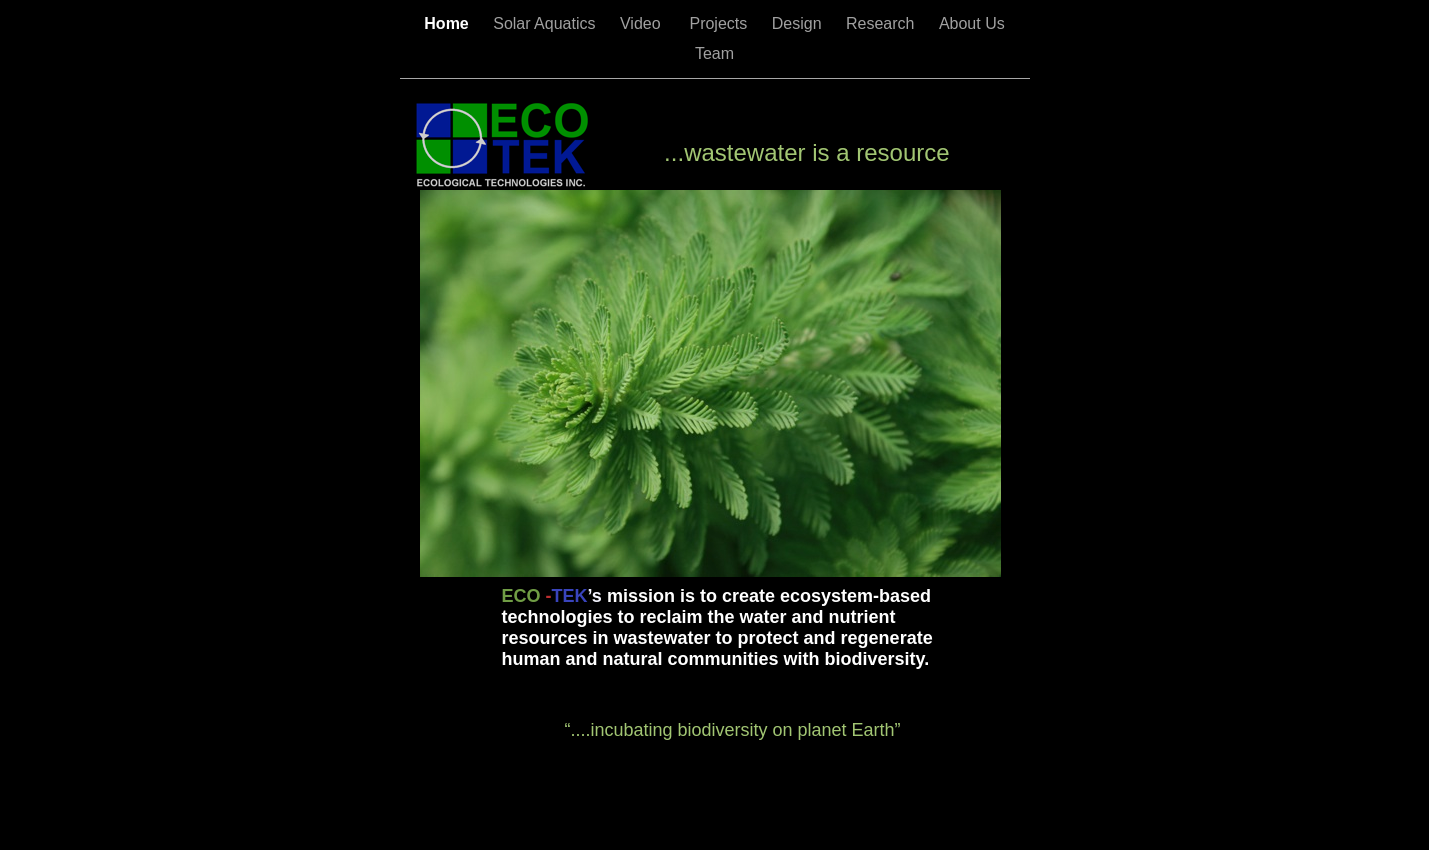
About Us (972, 23)
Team (714, 53)
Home (448, 23)
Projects (720, 23)
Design (799, 23)
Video (645, 23)
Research (882, 23)
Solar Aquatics (546, 23)
